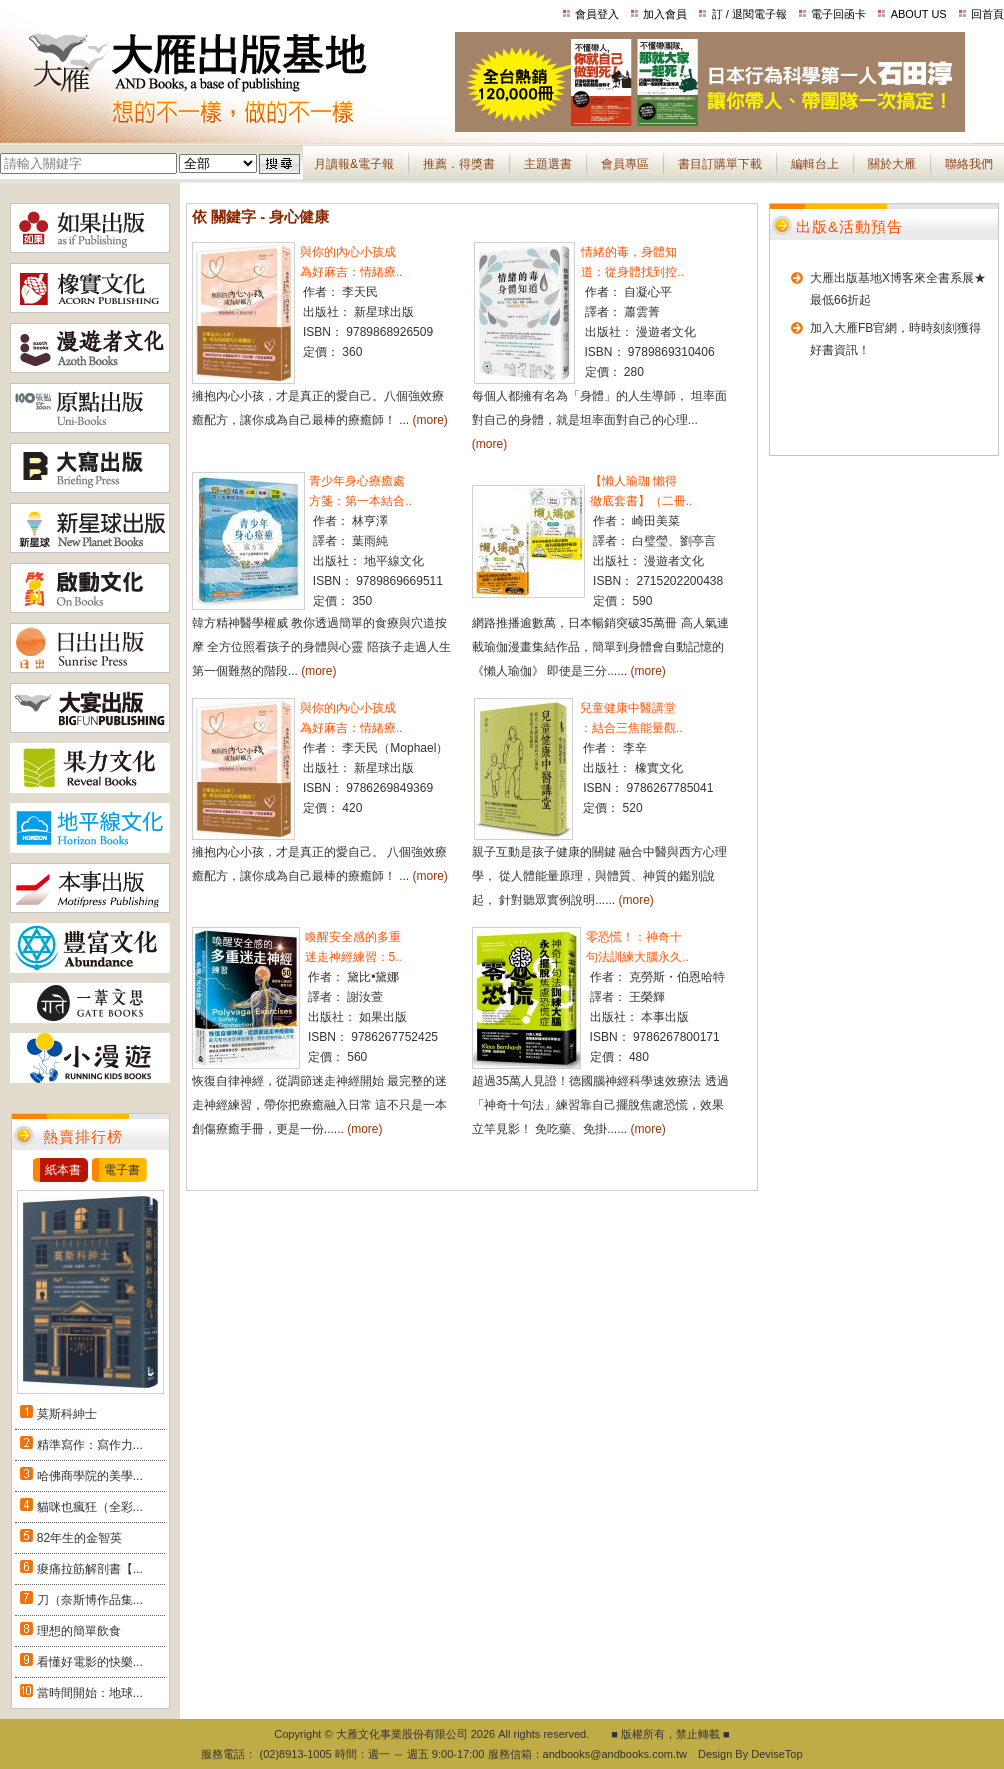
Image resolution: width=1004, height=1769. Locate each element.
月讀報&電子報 (354, 164)
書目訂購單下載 (720, 164)
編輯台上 (815, 164)
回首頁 (987, 14)
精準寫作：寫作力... (90, 1445)
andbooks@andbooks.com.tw (615, 1754)
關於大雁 (892, 164)
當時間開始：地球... (90, 1693)
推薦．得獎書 (459, 164)
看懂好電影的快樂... (90, 1662)
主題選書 (548, 164)
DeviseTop (776, 1754)
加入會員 (665, 14)
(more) (430, 420)
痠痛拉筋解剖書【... (90, 1569)
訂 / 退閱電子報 (749, 14)
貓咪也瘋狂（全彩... (90, 1507)
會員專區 (625, 164)
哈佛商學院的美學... (90, 1476)
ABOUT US (919, 14)
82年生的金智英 (79, 1538)
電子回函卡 (838, 14)
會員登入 (597, 14)
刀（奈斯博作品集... (90, 1600)
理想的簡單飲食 (79, 1631)
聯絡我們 (969, 164)
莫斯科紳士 (67, 1414)
